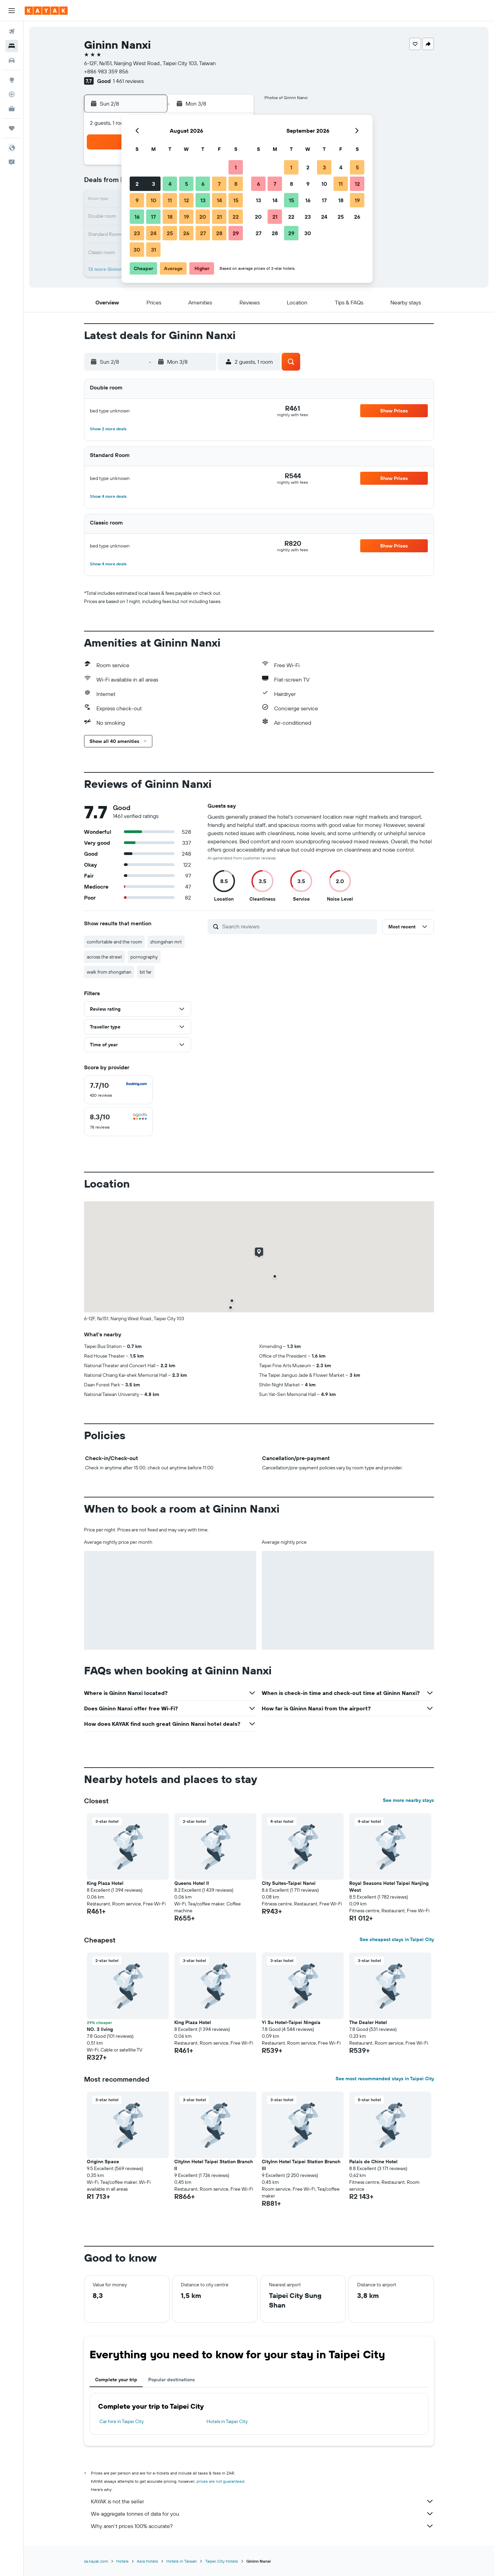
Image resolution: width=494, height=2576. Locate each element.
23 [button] (137, 233)
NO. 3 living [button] (100, 2029)
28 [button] (219, 233)
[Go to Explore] (12, 80)
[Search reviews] (298, 926)
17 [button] (153, 216)
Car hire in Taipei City (121, 2421)
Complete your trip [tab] (116, 2379)
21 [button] (219, 216)
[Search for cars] (12, 60)
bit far (146, 972)
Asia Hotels (147, 2561)
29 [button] (236, 233)
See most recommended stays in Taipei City (385, 2078)
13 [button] (202, 200)
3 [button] (153, 183)
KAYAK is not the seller (262, 2501)
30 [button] (136, 249)
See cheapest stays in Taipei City (397, 1939)
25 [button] (170, 233)
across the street (104, 957)
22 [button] (236, 216)
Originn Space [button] (103, 2161)
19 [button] (186, 216)
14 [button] (219, 200)
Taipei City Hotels (221, 2561)
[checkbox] (118, 1089)
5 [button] (186, 183)
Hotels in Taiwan (181, 2561)
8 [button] (235, 183)
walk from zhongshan (109, 972)
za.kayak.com (96, 2561)
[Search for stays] (12, 46)
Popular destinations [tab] (171, 2379)
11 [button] (170, 200)
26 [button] (186, 233)
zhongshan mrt (166, 942)
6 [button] (202, 183)
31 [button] (153, 249)
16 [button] (137, 216)
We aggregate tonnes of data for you (262, 2513)
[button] (11, 10)
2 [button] (137, 183)
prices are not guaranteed (220, 2481)
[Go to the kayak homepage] (46, 11)
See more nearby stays (408, 1800)
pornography (144, 957)
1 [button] (236, 167)
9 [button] (137, 200)
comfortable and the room (114, 942)
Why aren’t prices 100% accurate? (262, 2526)
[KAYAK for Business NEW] (12, 109)
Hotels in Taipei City (227, 2421)
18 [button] (170, 216)
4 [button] (170, 183)
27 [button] (203, 233)
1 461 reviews (128, 80)
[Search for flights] (12, 31)
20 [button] (202, 216)
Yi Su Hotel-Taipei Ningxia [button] (291, 2022)
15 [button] (235, 200)
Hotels (122, 2561)
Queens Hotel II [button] (191, 1883)
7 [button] (219, 183)
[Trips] (12, 128)
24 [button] (153, 233)
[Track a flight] (12, 94)
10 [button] (153, 200)
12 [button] (186, 200)
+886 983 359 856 (106, 71)
